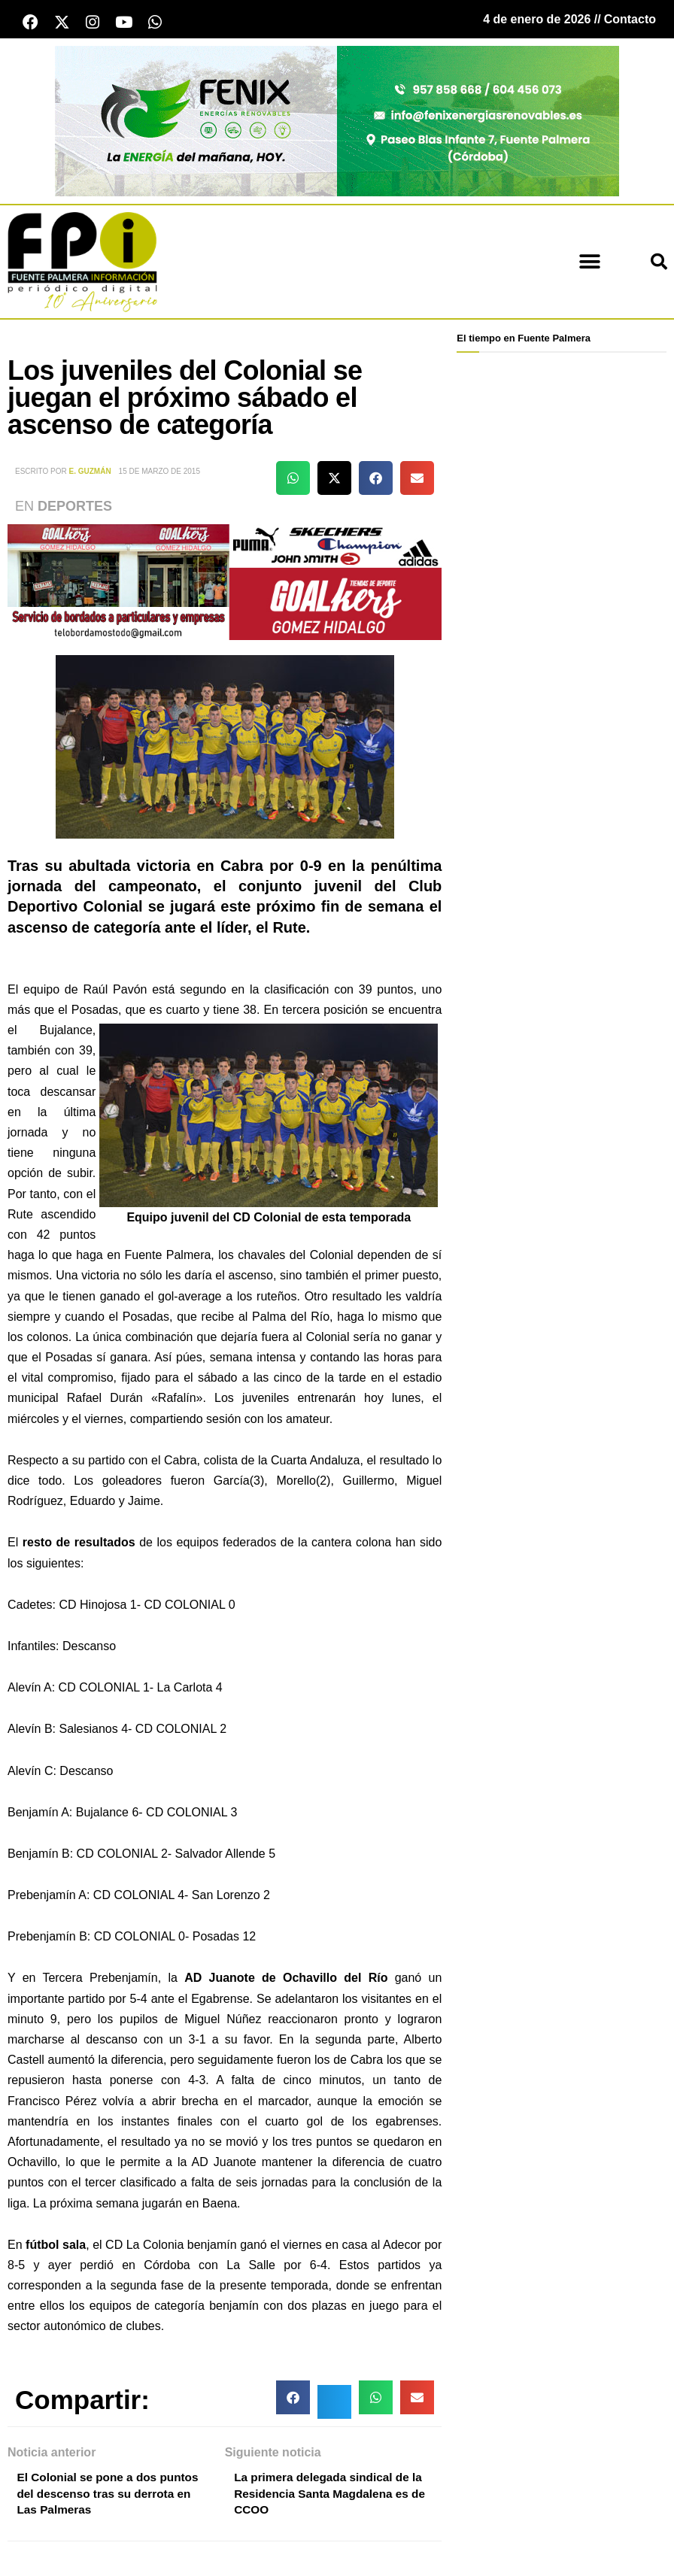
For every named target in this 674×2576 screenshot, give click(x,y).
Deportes (75, 508)
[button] (589, 264)
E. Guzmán (90, 473)
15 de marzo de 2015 (159, 473)
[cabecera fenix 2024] (337, 122)
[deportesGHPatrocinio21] (225, 583)
